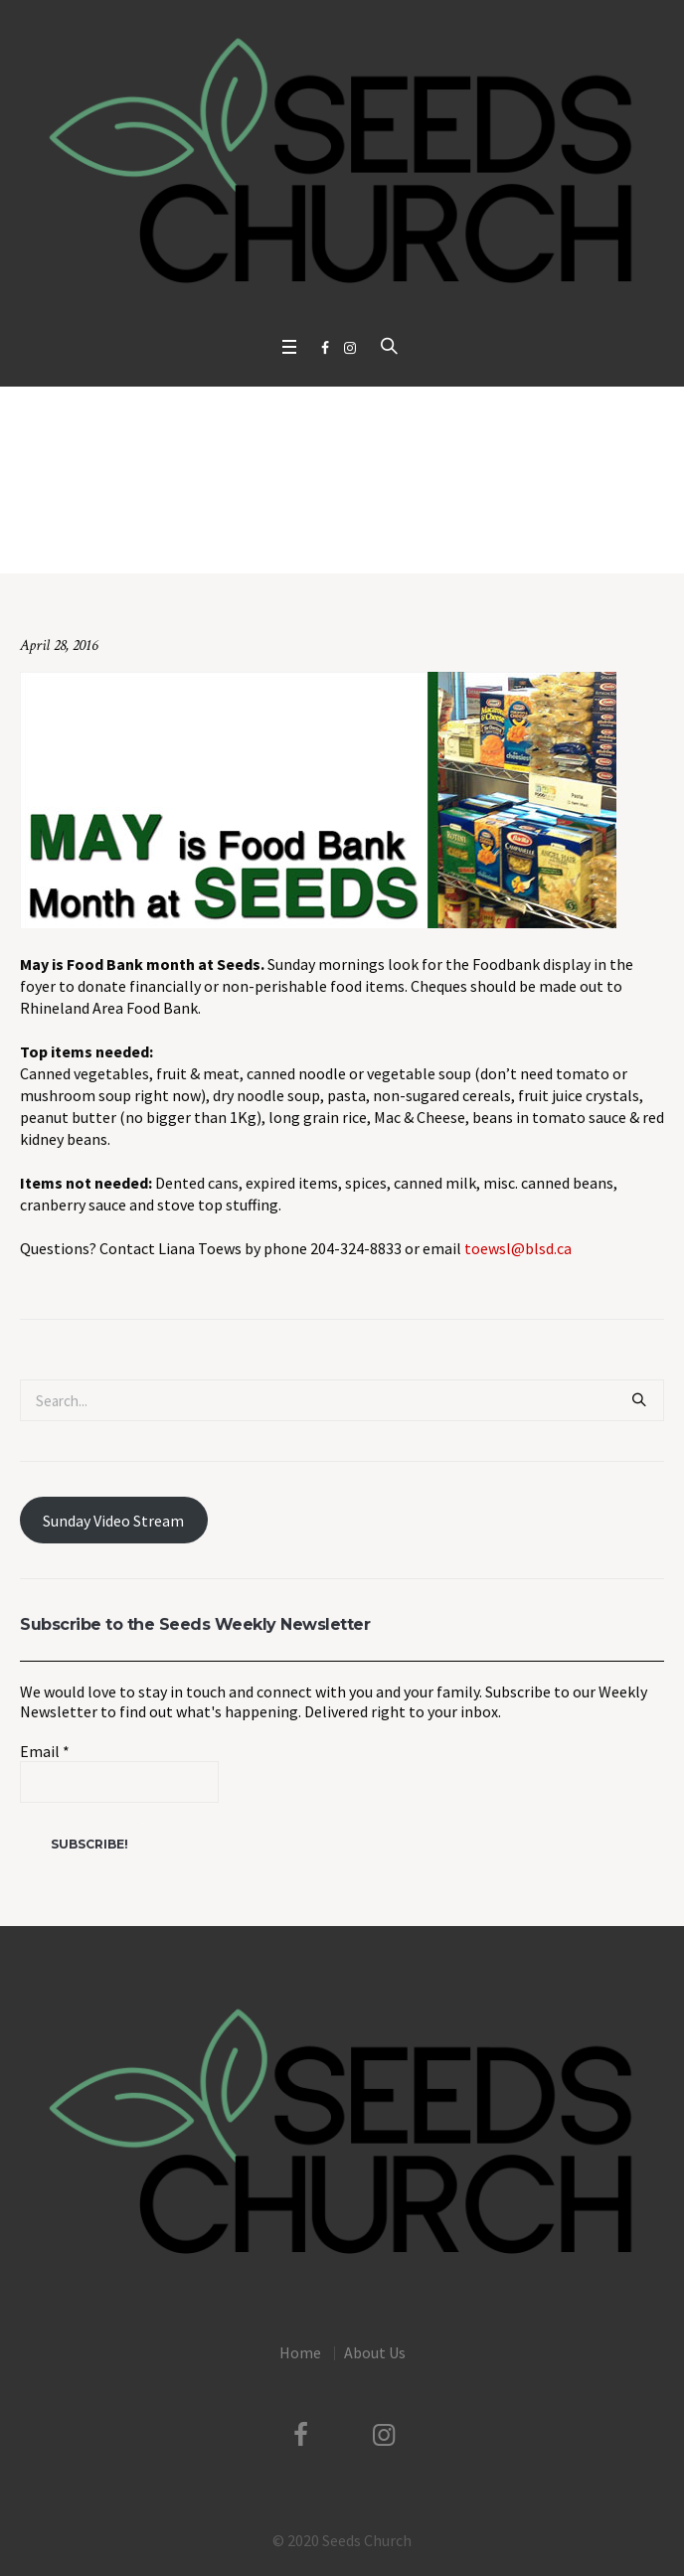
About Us (375, 2352)
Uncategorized (239, 532)
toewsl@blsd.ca (518, 1248)
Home (166, 532)
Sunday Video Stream (113, 1520)
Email (45, 1751)
